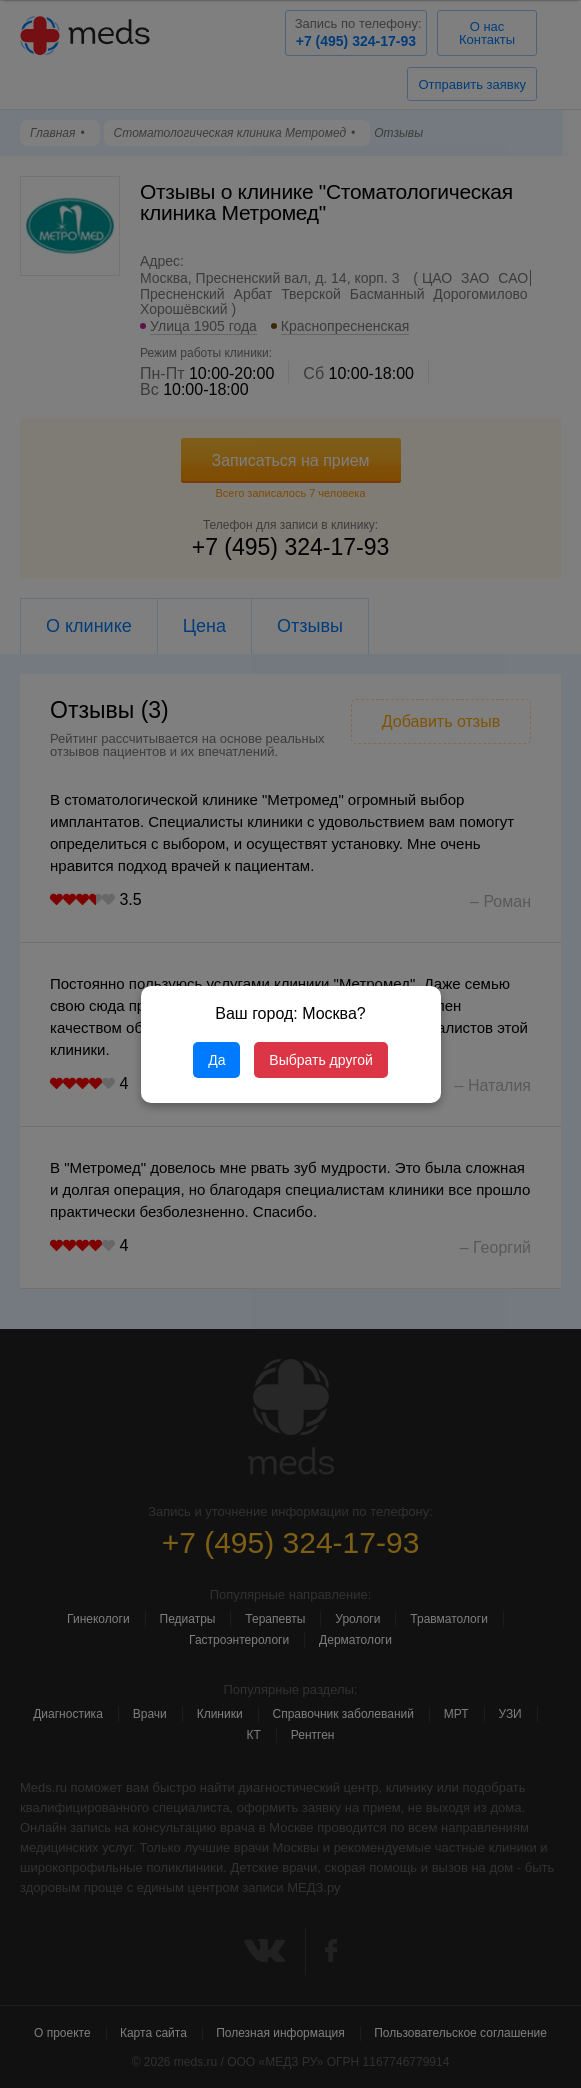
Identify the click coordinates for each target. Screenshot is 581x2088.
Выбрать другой (320, 1060)
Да (216, 1060)
